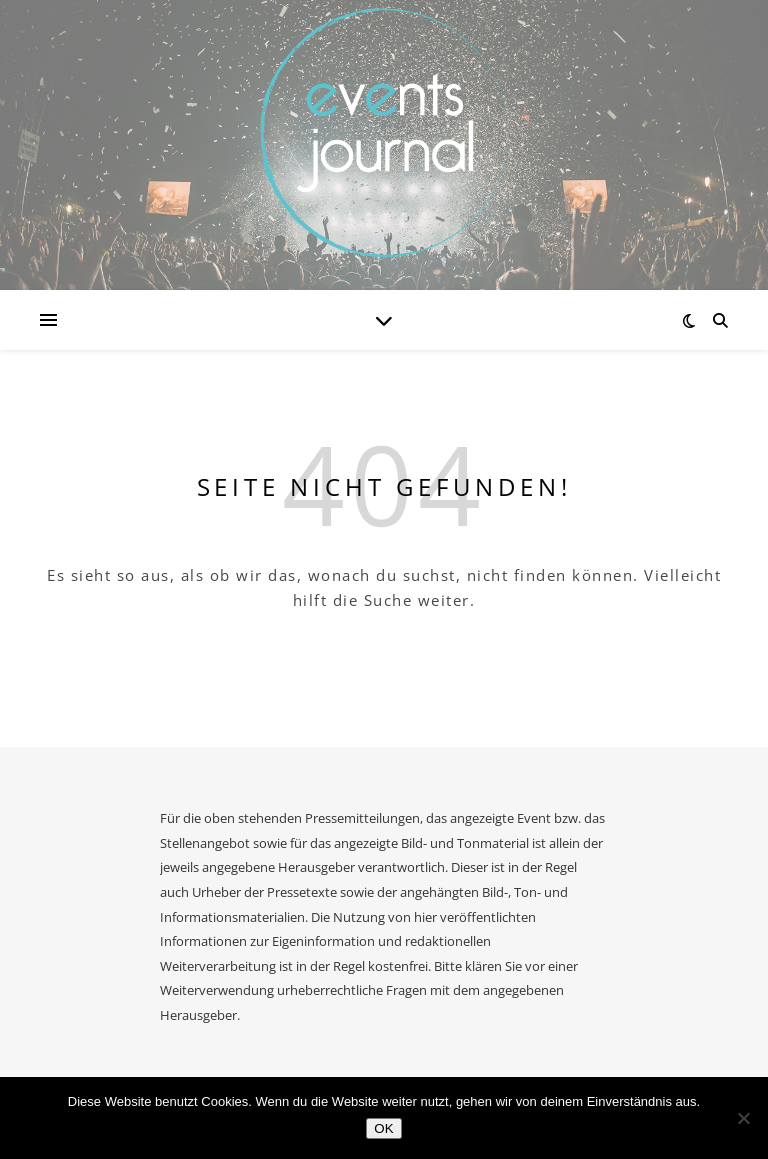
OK (383, 1128)
